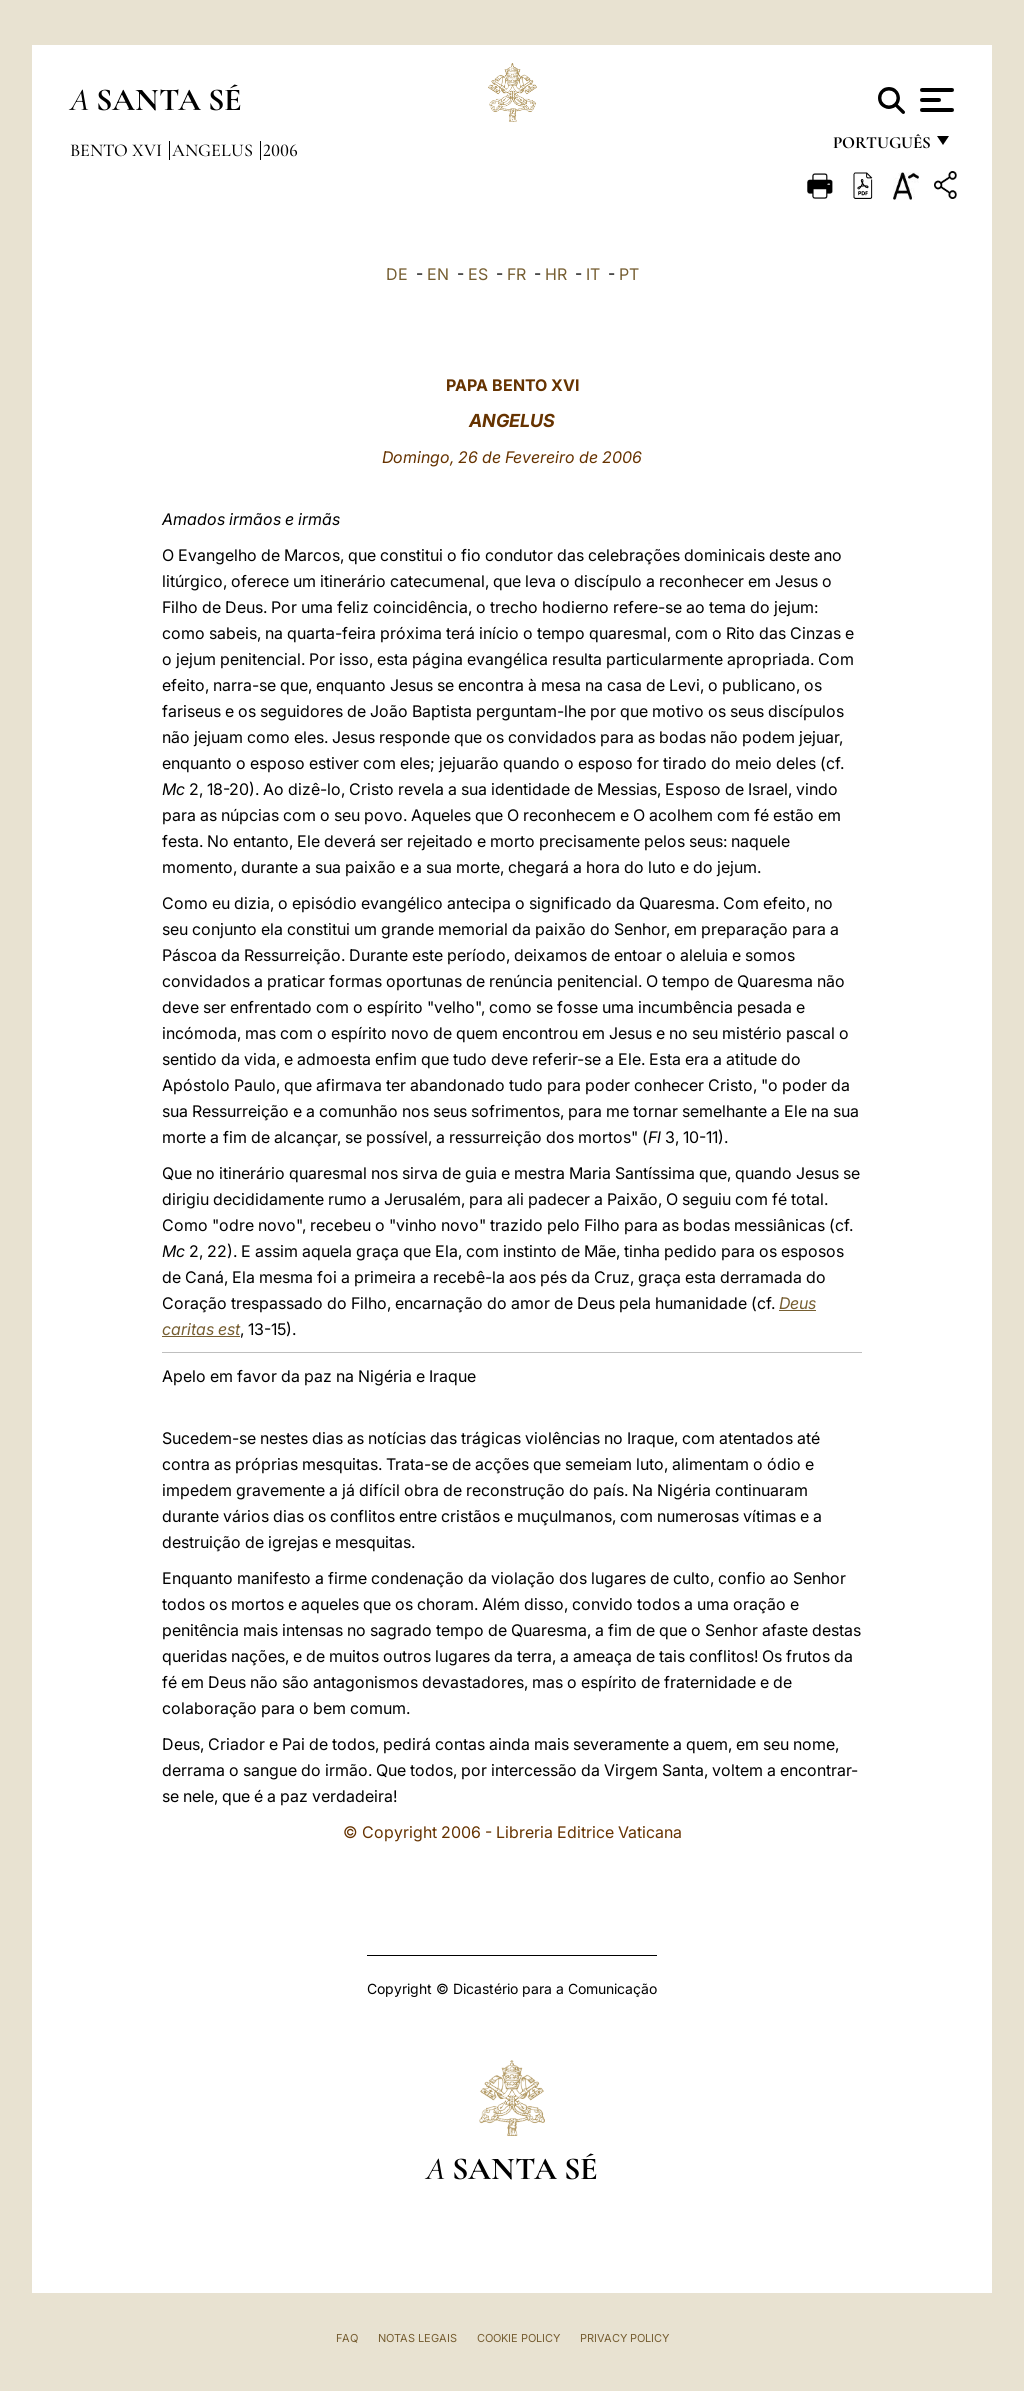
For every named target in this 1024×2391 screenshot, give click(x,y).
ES (478, 274)
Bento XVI (118, 150)
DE (397, 274)
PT (629, 274)
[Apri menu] (934, 100)
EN (438, 274)
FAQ (347, 2338)
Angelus (214, 150)
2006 (280, 150)
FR (516, 274)
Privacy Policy (624, 2338)
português (881, 147)
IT (593, 274)
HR (556, 274)
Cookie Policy (518, 2338)
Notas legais (417, 2338)
